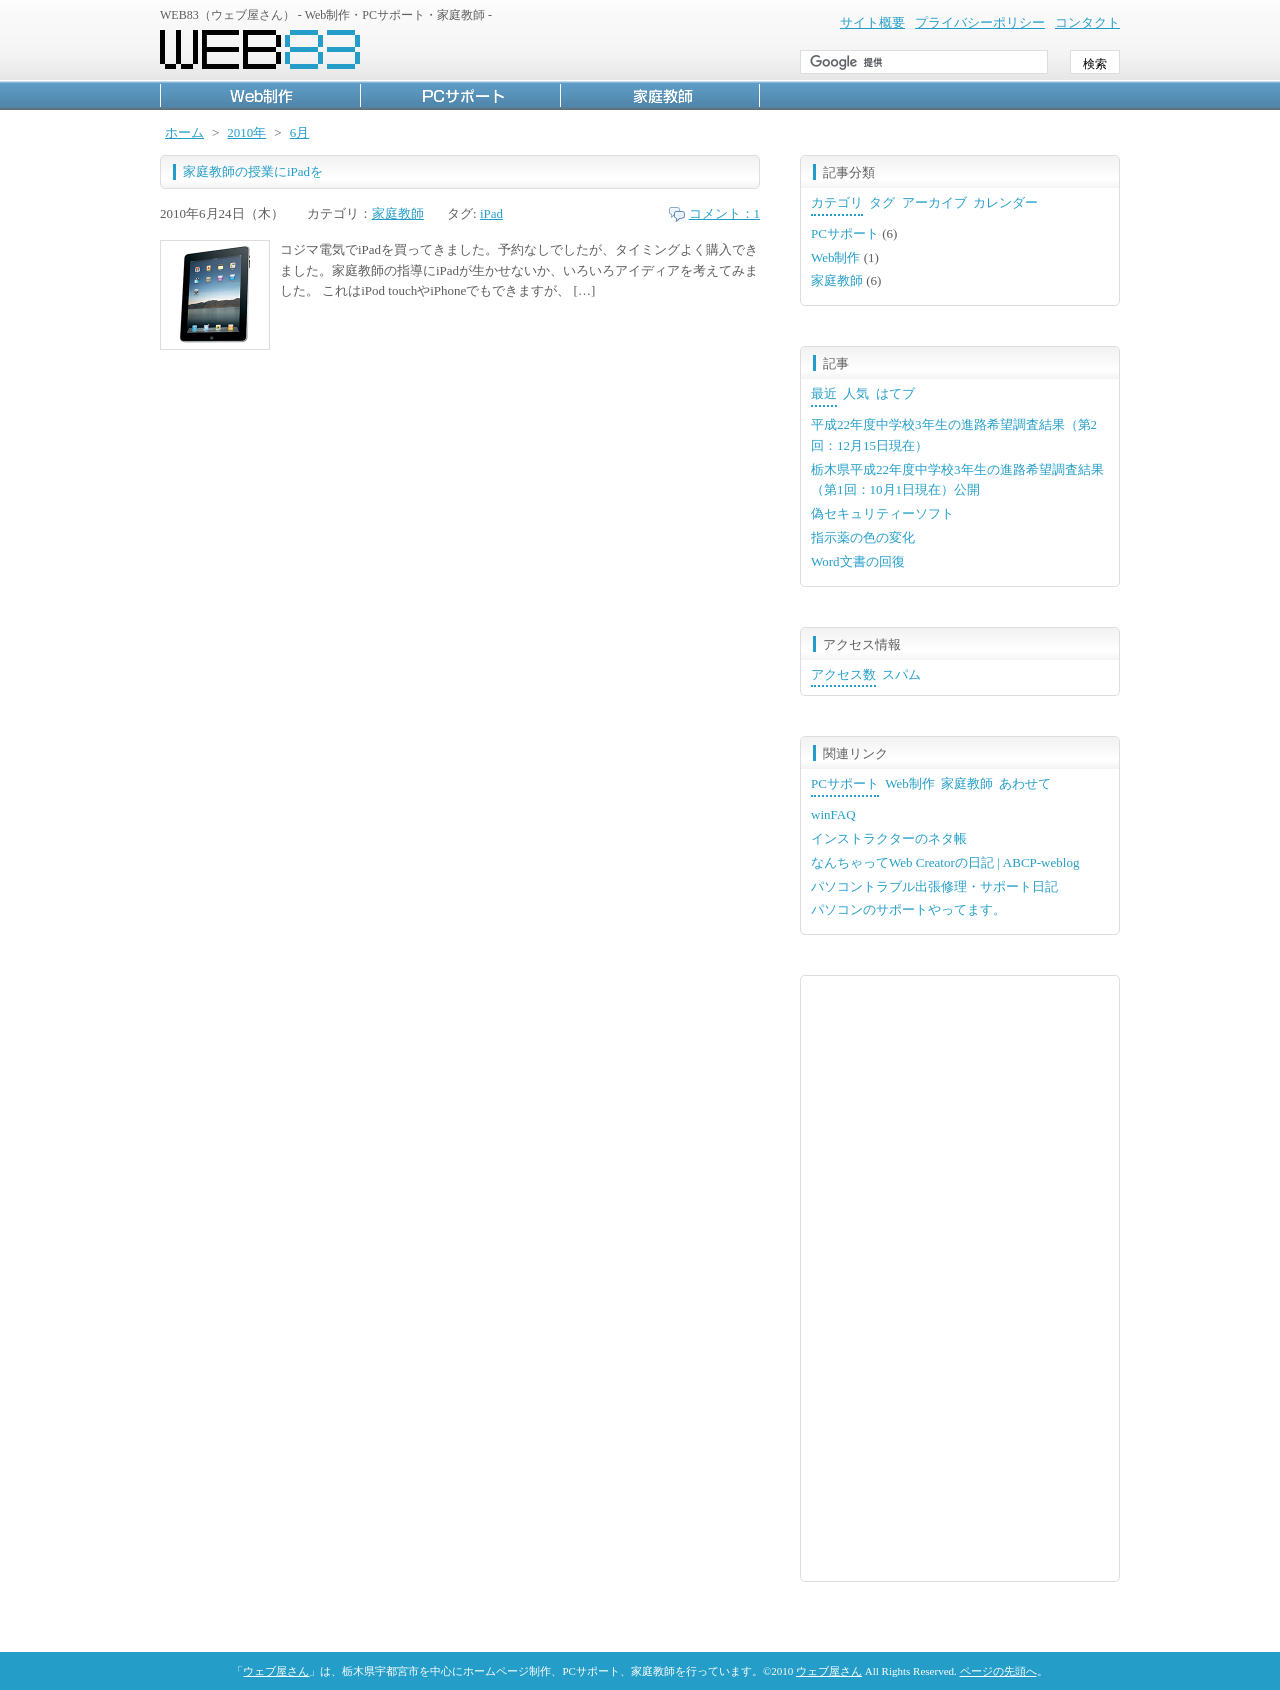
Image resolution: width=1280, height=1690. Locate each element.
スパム (901, 674)
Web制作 (260, 95)
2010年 (246, 132)
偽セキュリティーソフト (882, 513)
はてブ (895, 393)
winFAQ (833, 814)
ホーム (184, 132)
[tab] (837, 204)
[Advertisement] (960, 1276)
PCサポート (460, 95)
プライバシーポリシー (980, 22)
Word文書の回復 (858, 561)
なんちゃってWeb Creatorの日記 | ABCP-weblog (945, 862)
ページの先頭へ (998, 1671)
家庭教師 (660, 95)
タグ (882, 202)
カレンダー (1005, 202)
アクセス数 (843, 674)
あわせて (1025, 783)
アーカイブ (934, 202)
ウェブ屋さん (276, 1671)
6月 (300, 132)
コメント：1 (725, 213)
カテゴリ (837, 202)
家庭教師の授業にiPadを (253, 171)
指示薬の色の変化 (863, 537)
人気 (856, 393)
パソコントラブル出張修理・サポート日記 (934, 886)
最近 (824, 393)
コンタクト (1087, 22)
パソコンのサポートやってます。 (908, 909)
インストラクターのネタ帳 (889, 838)
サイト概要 (872, 22)
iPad (491, 213)
